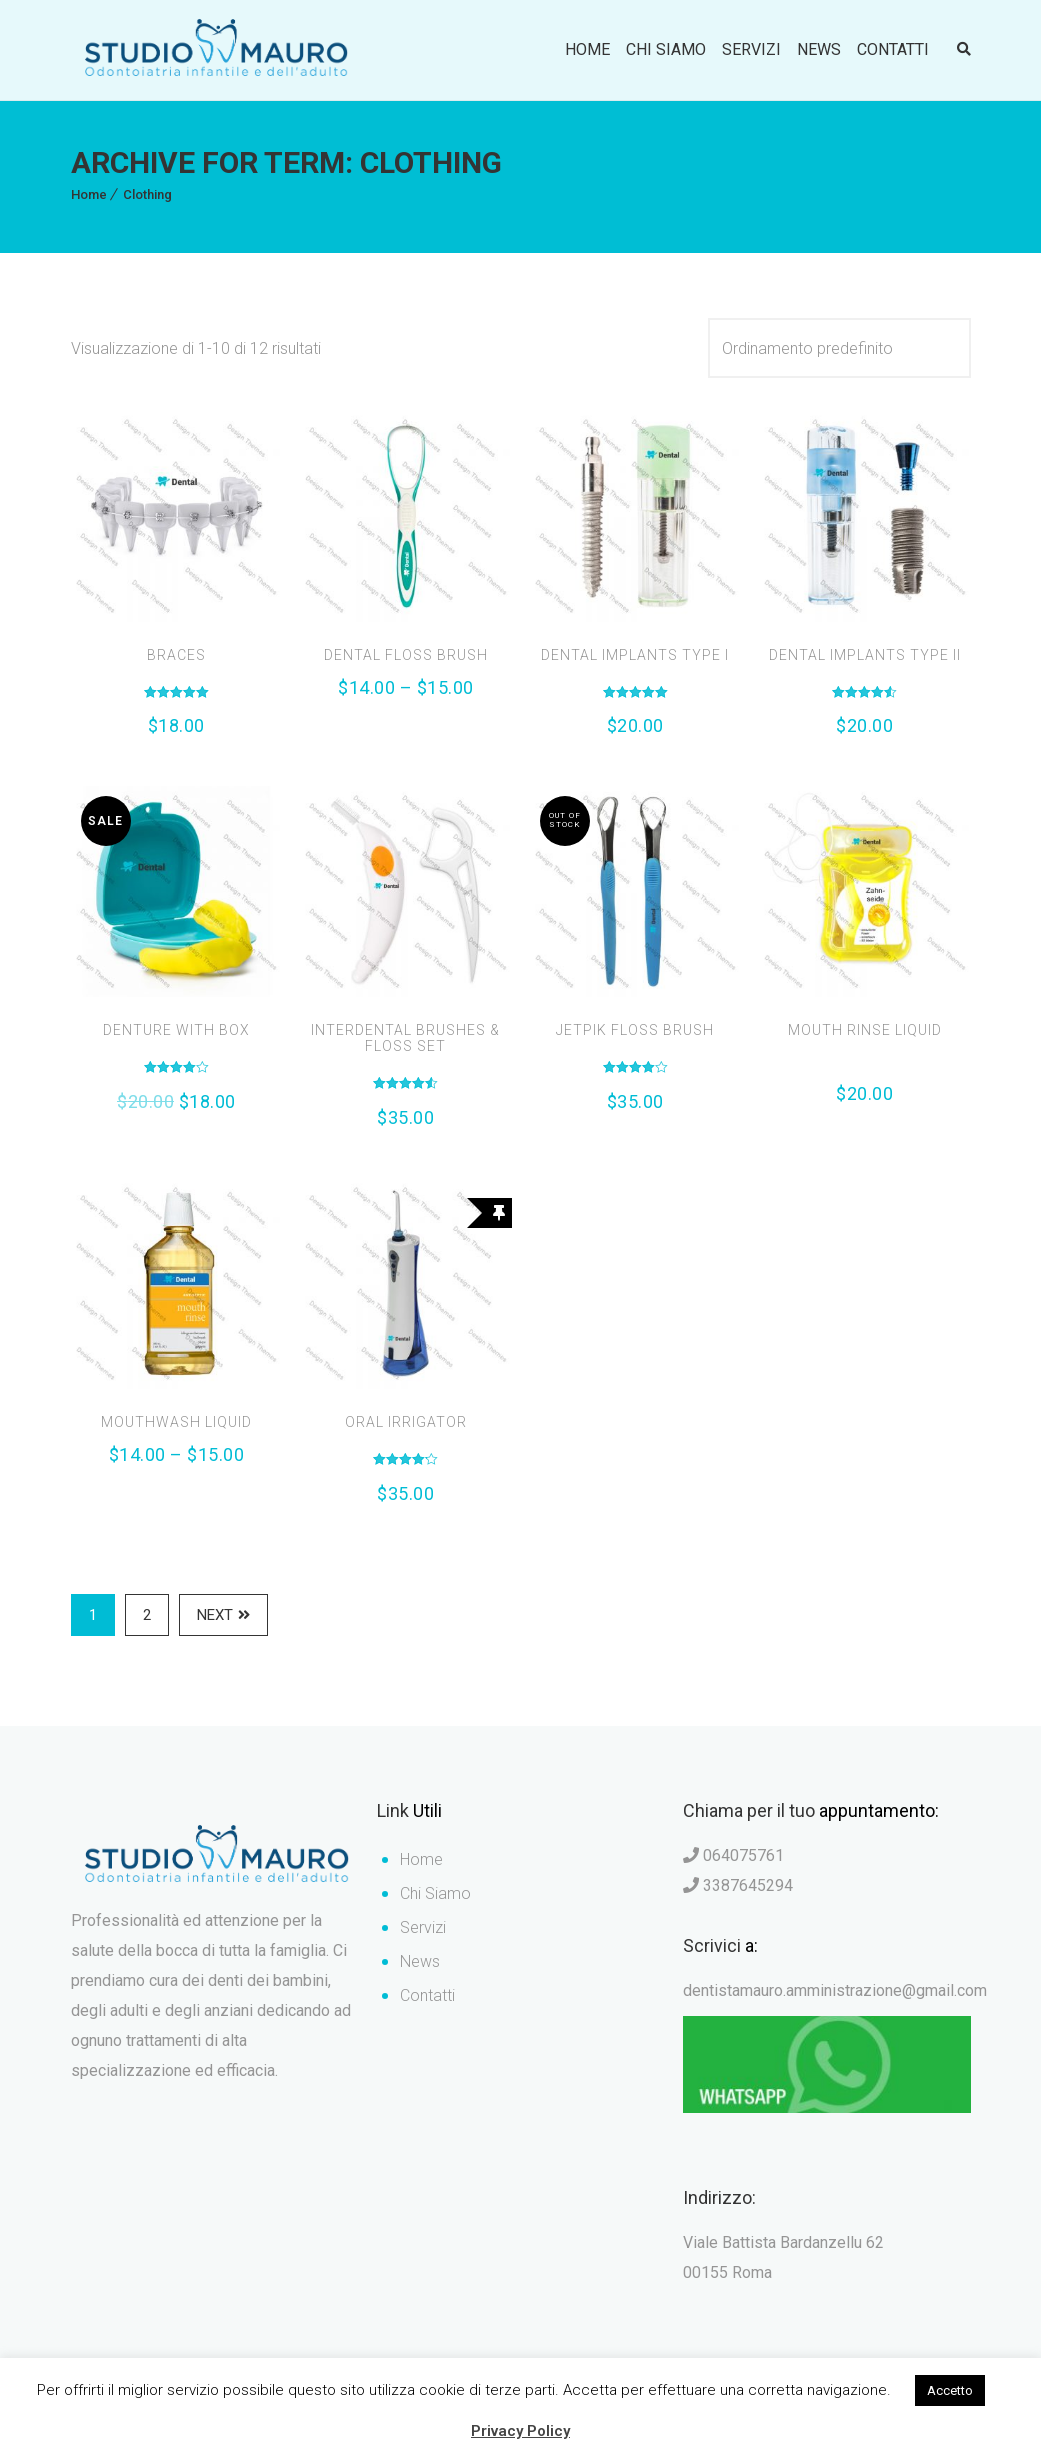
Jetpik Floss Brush (635, 1030)
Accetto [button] (950, 2390)
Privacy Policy (520, 2431)
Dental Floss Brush (406, 655)
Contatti (893, 49)
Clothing (147, 194)
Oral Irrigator (406, 1422)
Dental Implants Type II (865, 655)
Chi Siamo (666, 49)
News (819, 49)
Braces (176, 655)
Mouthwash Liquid (176, 1422)
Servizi (751, 49)
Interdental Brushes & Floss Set (405, 1038)
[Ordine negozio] (839, 348)
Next (223, 1614)
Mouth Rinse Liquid (865, 1030)
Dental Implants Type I (635, 655)
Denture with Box (176, 1030)
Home (587, 49)
